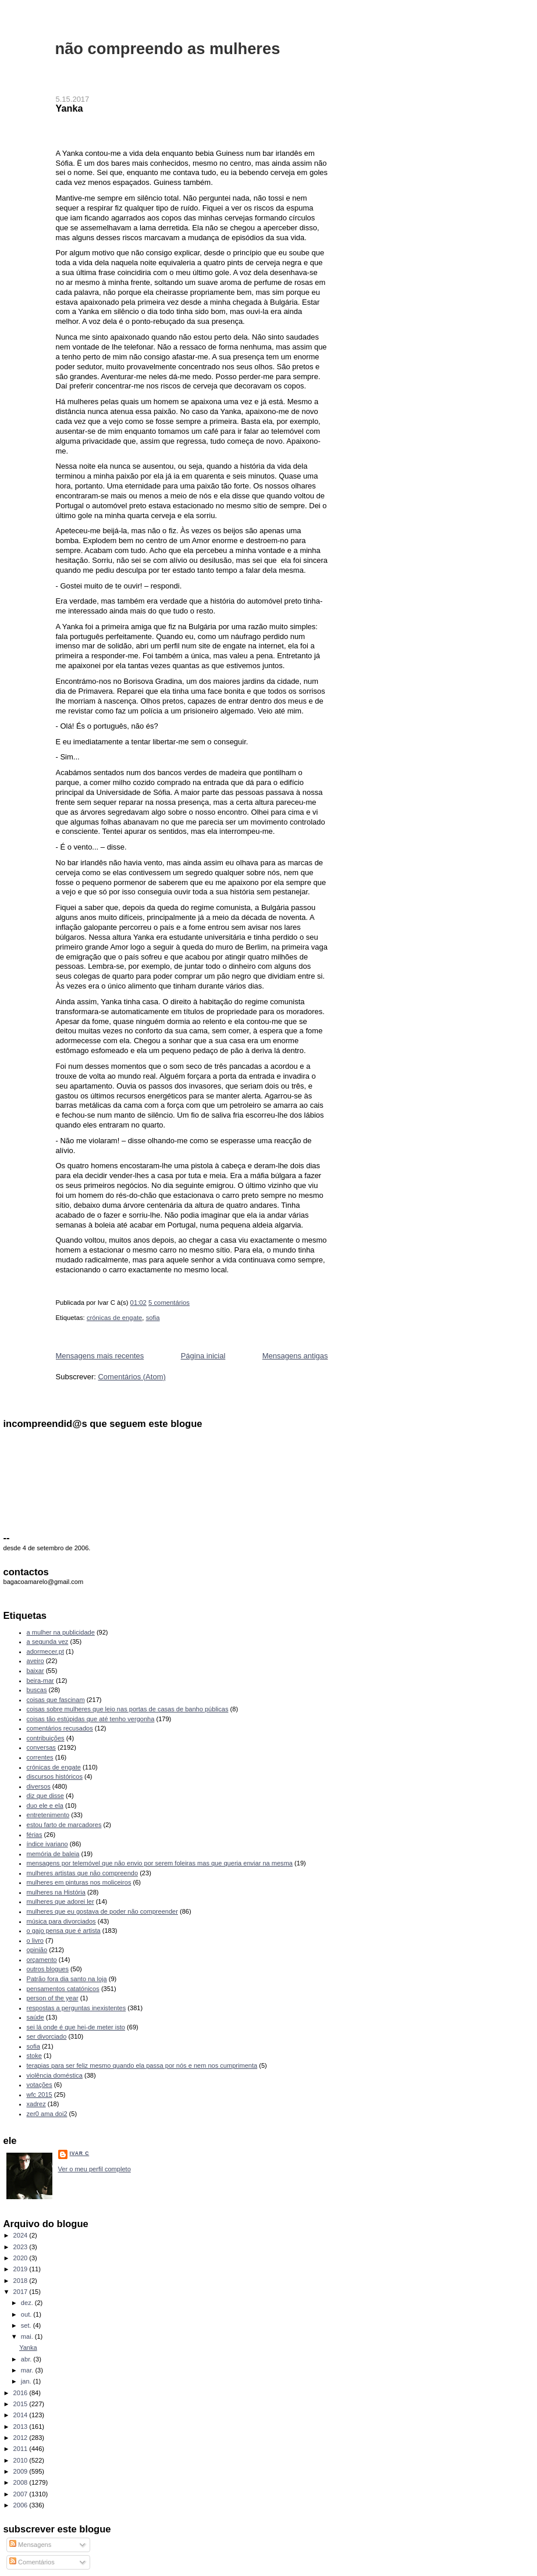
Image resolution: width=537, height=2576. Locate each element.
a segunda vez (48, 1641)
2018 (21, 2280)
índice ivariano (47, 1843)
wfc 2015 (39, 2094)
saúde (35, 2017)
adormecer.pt (45, 1651)
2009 (21, 2471)
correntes (40, 1757)
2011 (21, 2448)
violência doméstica (55, 2075)
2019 (21, 2268)
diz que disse (45, 1795)
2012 (21, 2437)
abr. (27, 2359)
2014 (21, 2414)
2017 (21, 2291)
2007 (21, 2494)
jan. (27, 2381)
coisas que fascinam (56, 1699)
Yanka (69, 108)
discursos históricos (55, 1776)
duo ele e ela (45, 1805)
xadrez (36, 2103)
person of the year (53, 1998)
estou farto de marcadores (64, 1824)
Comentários (32, 2562)
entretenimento (48, 1814)
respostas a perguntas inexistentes (76, 2007)
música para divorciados (61, 1921)
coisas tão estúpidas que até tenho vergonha (91, 1718)
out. (27, 2314)
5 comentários (169, 1302)
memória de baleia (53, 1853)
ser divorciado (47, 2036)
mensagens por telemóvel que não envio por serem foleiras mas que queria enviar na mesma (160, 1863)
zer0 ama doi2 (47, 2113)
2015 (21, 2403)
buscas (37, 1689)
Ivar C (80, 2153)
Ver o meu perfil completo (94, 2168)
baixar (35, 1670)
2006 (21, 2505)
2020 (21, 2257)
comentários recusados (60, 1728)
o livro (35, 1940)
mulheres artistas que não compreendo (82, 1872)
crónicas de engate (114, 1317)
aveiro (35, 1660)
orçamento (42, 1959)
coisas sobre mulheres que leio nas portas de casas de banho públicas (128, 1709)
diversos (39, 1786)
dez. (28, 2302)
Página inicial (203, 1355)
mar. (28, 2370)
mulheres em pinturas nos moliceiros (79, 1882)
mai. (28, 2336)
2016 (21, 2392)
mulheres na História (56, 1892)
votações (39, 2084)
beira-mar (40, 1680)
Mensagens (30, 2544)
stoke (34, 2055)
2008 (21, 2482)
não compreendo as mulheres (167, 49)
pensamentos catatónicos (63, 1988)
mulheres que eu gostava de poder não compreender (102, 1911)
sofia (153, 1317)
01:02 (138, 1302)
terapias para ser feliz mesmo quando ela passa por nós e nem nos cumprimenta (142, 2065)
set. (27, 2325)
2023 (21, 2246)
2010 (21, 2460)
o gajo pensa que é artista (64, 1930)
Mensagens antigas (295, 1355)
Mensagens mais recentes (100, 1355)
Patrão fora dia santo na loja (67, 1978)
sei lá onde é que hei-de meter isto (76, 2027)
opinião (37, 1949)
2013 (21, 2426)
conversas (41, 1747)
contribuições (46, 1738)
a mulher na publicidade (61, 1632)
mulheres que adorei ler (60, 1901)
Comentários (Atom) (131, 1376)
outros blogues (48, 1968)
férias (34, 1834)
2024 (21, 2235)
